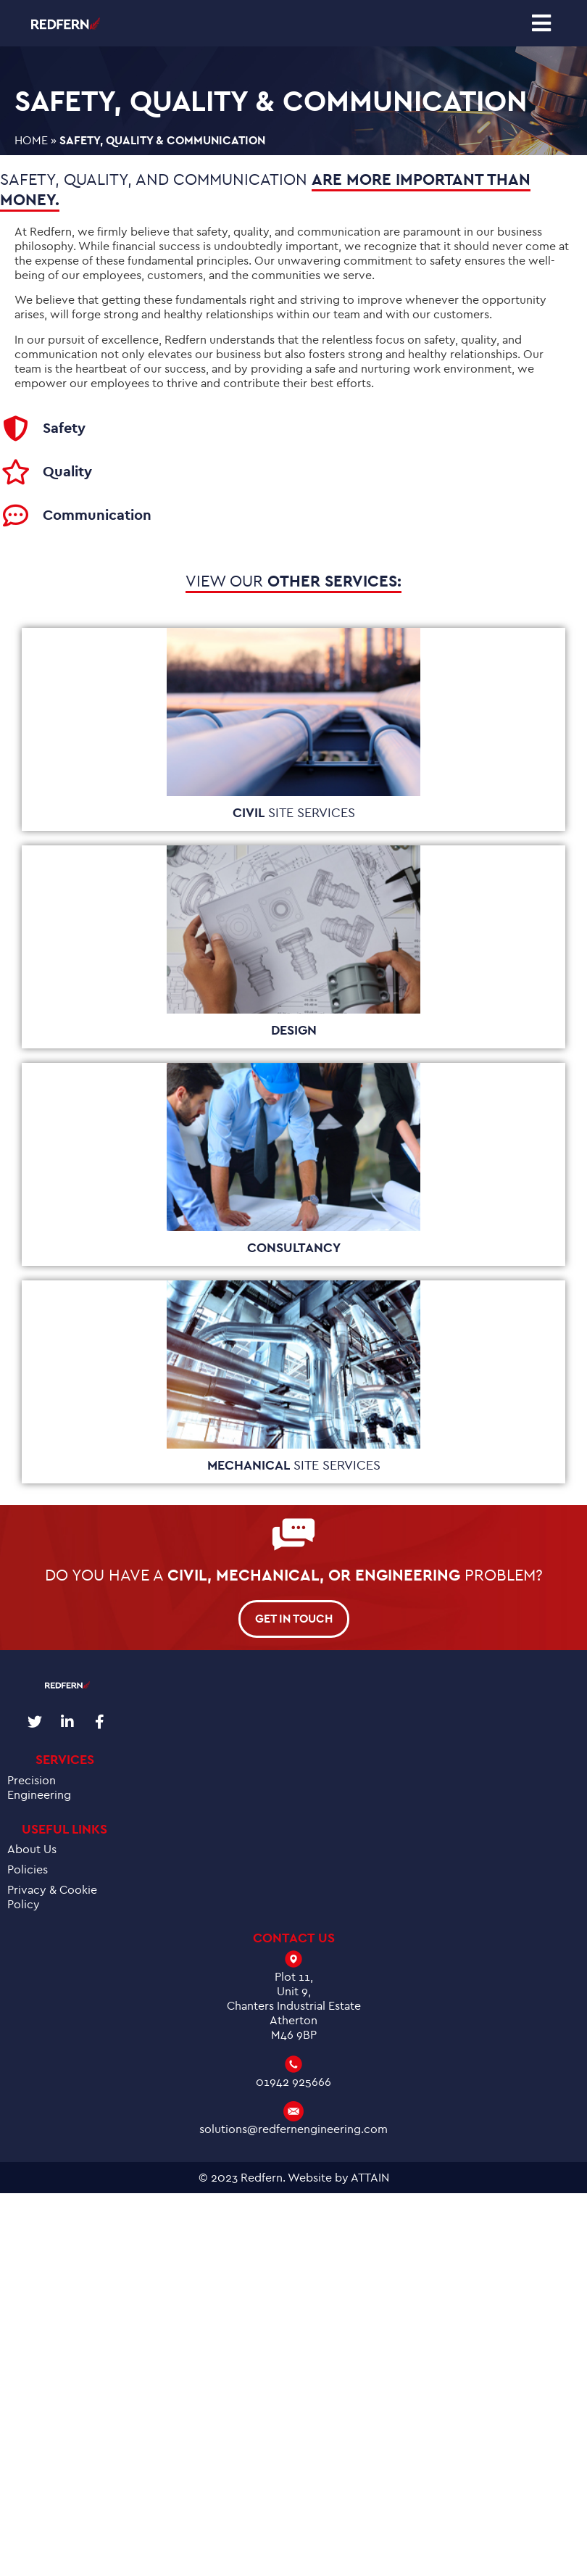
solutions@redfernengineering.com (293, 2129)
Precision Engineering (39, 1788)
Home (31, 140)
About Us (32, 1849)
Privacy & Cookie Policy (52, 1897)
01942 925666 (293, 2082)
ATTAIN (370, 2177)
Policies (27, 1869)
